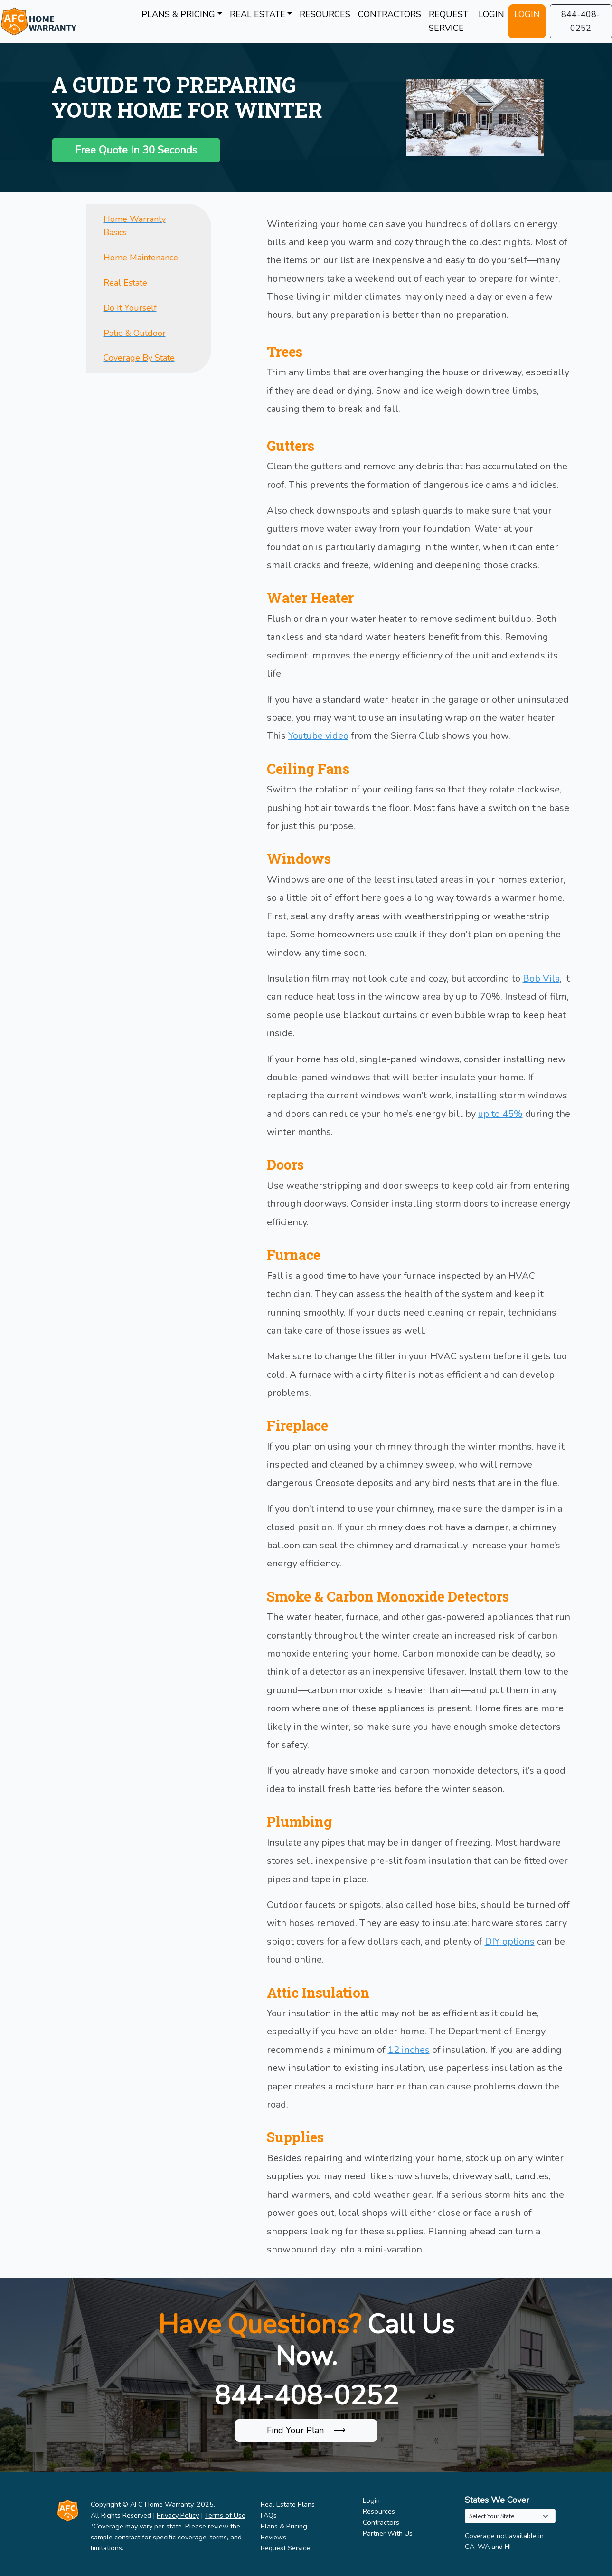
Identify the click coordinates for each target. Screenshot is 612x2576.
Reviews (273, 2537)
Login (371, 2500)
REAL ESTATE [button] (257, 14)
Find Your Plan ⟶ (306, 2430)
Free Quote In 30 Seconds (136, 150)
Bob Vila (541, 978)
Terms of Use (225, 2515)
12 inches (409, 2049)
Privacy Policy (178, 2515)
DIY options (510, 1941)
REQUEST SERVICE (448, 21)
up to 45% (500, 1113)
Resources (379, 2511)
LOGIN (491, 14)
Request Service (285, 2548)
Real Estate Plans (288, 2504)
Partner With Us (388, 2533)
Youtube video (318, 735)
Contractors (381, 2522)
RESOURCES (325, 14)
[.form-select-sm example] (510, 2516)
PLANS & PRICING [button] (178, 14)
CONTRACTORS (389, 14)
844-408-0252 (580, 21)
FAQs (269, 2515)
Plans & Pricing (284, 2526)
